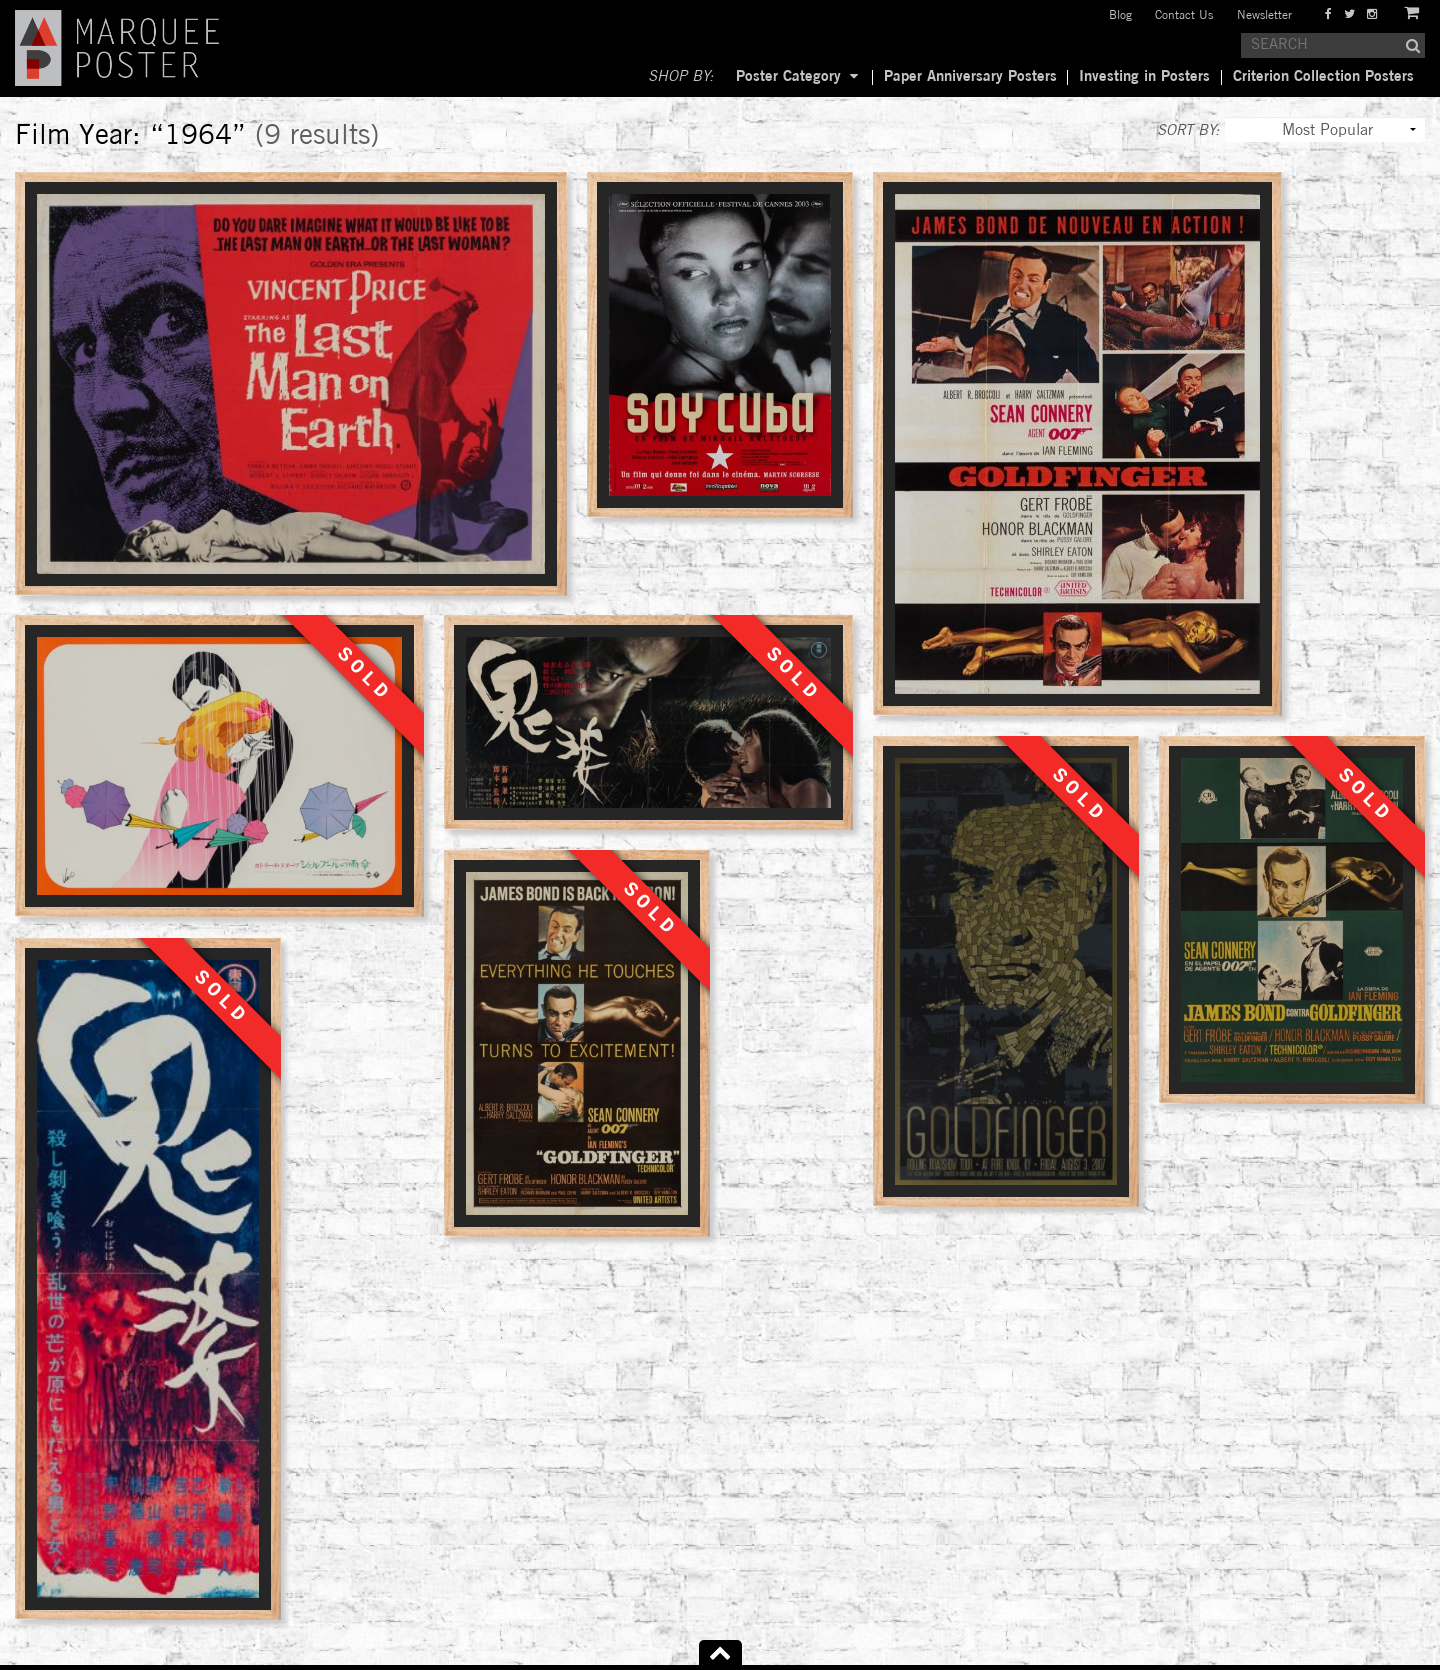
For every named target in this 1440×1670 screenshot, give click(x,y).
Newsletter (1264, 15)
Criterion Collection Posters (1323, 77)
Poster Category (788, 77)
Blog (1120, 15)
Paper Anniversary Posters (970, 77)
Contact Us (1184, 15)
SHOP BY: (681, 77)
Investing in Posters (1144, 77)
